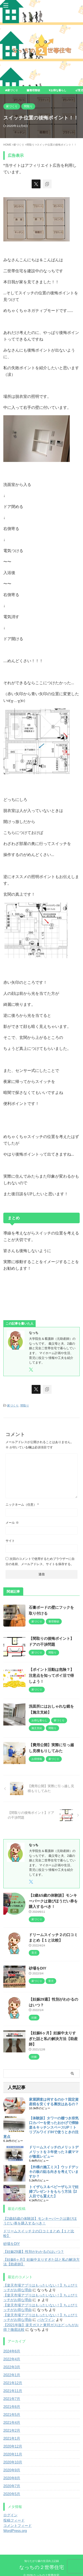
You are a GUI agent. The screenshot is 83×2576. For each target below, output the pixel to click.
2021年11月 (12, 2391)
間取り (24, 1405)
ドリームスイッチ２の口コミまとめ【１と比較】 (38, 2233)
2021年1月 (11, 2438)
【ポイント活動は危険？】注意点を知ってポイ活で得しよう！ (51, 1676)
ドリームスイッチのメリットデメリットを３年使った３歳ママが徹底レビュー (54, 2151)
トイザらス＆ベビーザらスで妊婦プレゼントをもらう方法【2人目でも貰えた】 (54, 2191)
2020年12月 (12, 2446)
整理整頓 (33, 90)
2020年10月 (12, 2462)
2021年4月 (11, 2422)
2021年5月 (11, 2415)
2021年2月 (11, 2430)
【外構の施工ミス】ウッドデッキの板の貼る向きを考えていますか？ (54, 2171)
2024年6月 (11, 2351)
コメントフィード (17, 2526)
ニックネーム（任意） (22, 1504)
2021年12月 (12, 2383)
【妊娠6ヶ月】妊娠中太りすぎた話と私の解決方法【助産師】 (53, 2038)
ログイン (10, 2515)
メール (12, 1522)
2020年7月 (11, 2486)
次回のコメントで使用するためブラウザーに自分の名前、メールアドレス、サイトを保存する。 (40, 1561)
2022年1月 (11, 2375)
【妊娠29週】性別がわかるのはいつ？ (33, 2252)
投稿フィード (14, 2520)
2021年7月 (11, 2399)
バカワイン (46, 2320)
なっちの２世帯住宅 (41, 2561)
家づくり (11, 90)
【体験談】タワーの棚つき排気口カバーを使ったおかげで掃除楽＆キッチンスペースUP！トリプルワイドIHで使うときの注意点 (41, 2127)
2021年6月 (11, 2407)
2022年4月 (11, 2359)
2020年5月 (11, 2494)
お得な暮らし (57, 90)
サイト (10, 1540)
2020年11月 (12, 2454)
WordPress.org (15, 2531)
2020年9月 (11, 2470)
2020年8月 (11, 2478)
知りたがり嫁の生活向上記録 (41, 2555)
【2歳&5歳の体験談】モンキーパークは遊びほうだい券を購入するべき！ (53, 1901)
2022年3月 (11, 2367)
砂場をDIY (37, 1968)
